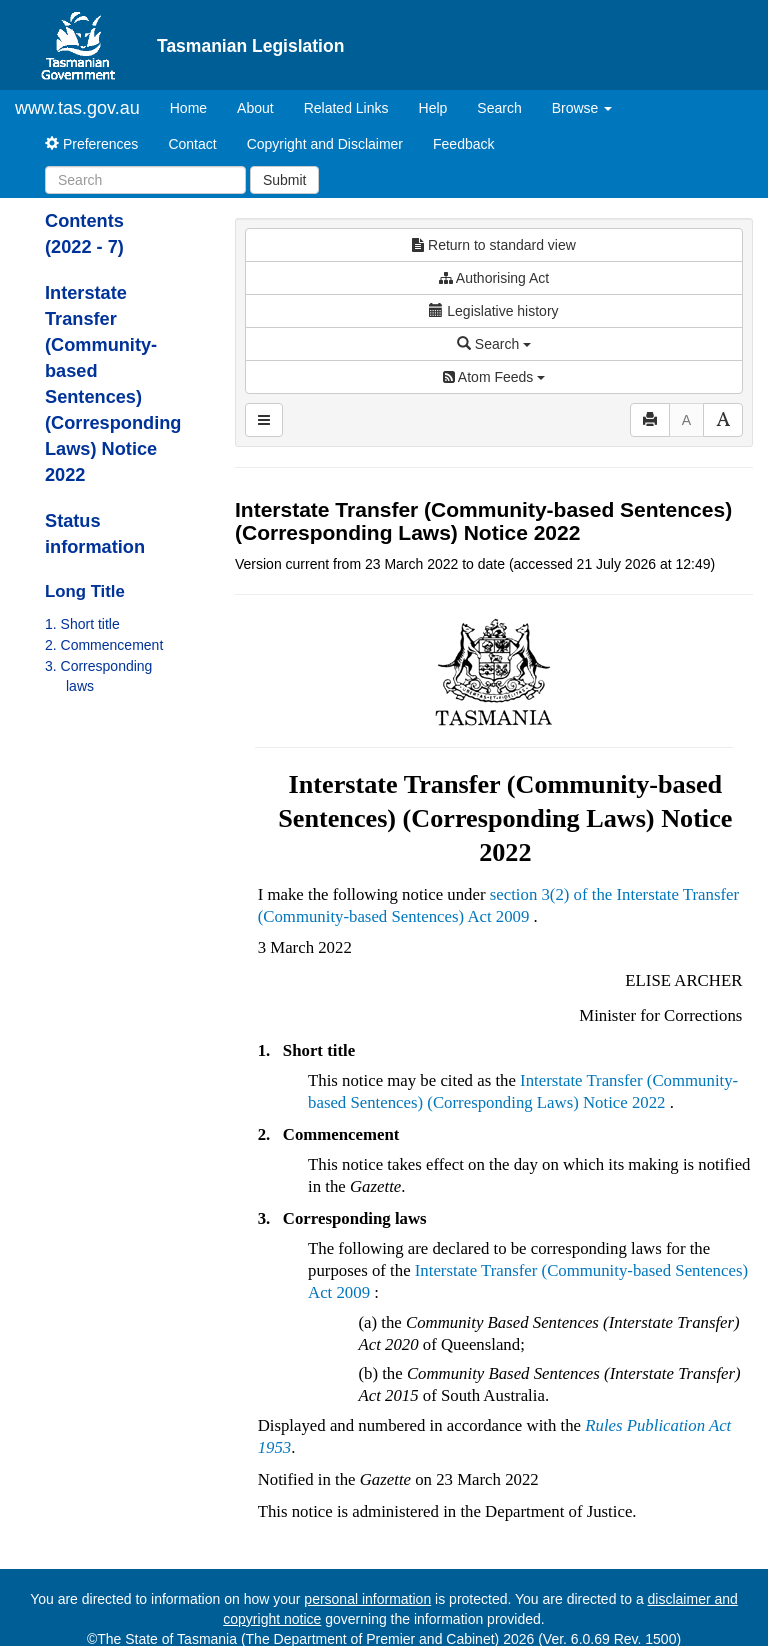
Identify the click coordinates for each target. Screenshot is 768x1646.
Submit (285, 180)
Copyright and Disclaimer (325, 144)
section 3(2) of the (553, 894)
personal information (367, 1599)
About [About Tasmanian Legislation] (255, 108)
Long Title (85, 591)
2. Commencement (104, 645)
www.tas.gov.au (77, 108)
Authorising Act (494, 278)
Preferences (91, 144)
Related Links (346, 108)
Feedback (463, 144)
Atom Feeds (494, 377)
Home (196, 106)
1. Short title (82, 624)
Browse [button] (582, 108)
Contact (192, 144)
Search (499, 108)
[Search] (145, 180)
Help (433, 108)
